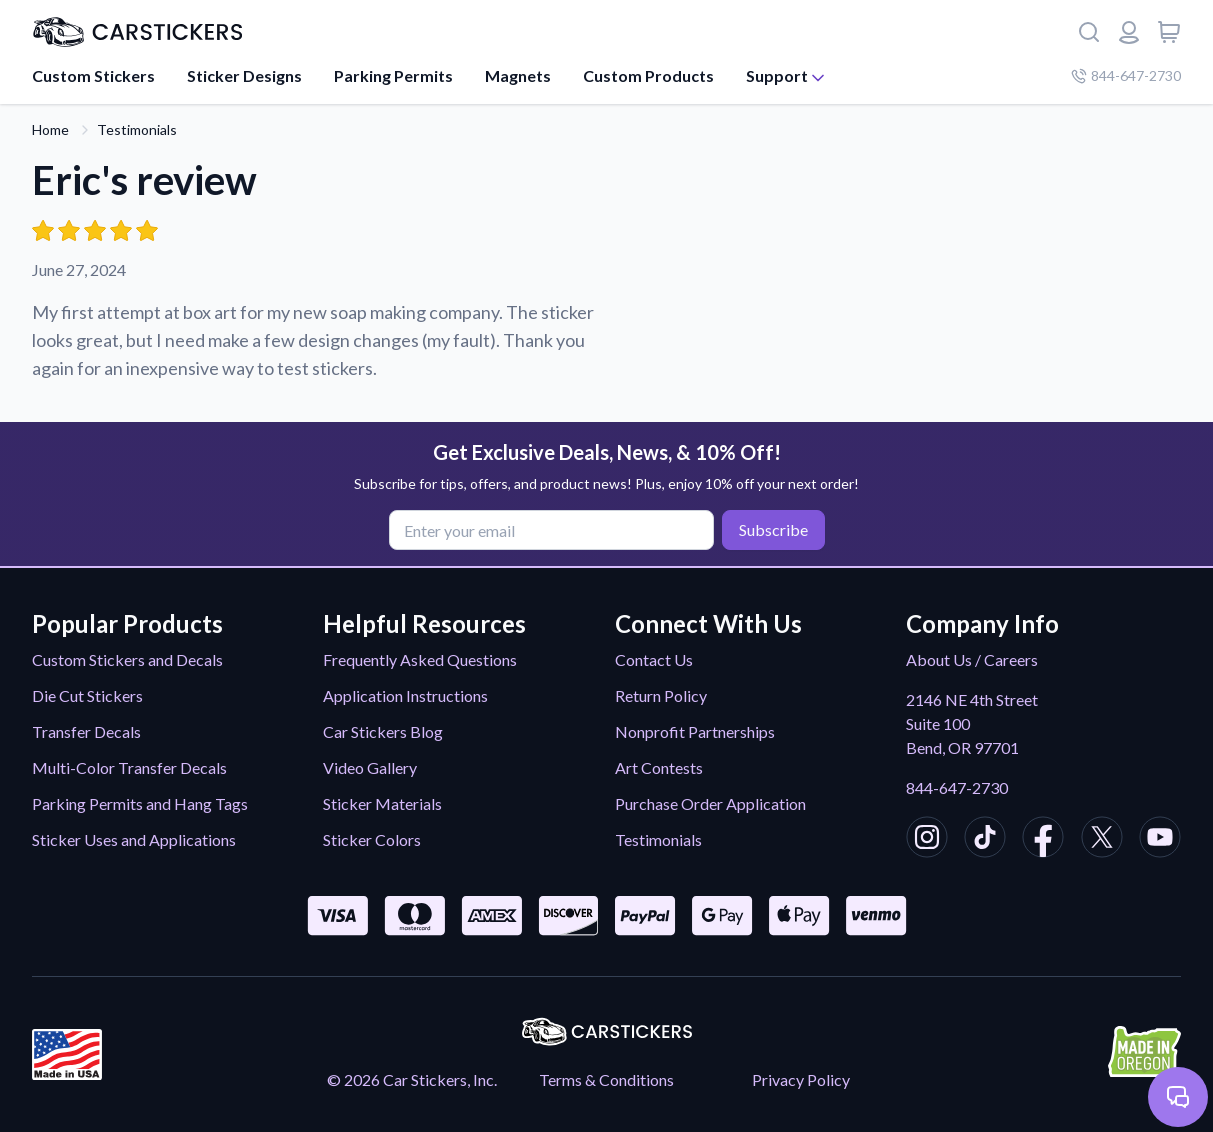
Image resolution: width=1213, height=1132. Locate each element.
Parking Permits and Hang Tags (140, 803)
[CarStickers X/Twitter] (1102, 840)
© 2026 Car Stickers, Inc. (412, 1079)
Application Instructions (405, 695)
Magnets (518, 75)
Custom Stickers (93, 75)
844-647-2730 (957, 787)
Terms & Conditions (606, 1079)
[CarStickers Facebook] (1043, 840)
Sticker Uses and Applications (134, 839)
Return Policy (661, 695)
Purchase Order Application (710, 803)
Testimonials (137, 129)
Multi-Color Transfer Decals (129, 767)
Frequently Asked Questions (420, 659)
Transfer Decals (86, 731)
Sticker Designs (244, 75)
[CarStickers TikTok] (985, 840)
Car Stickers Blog (383, 731)
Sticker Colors (372, 839)
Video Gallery (370, 767)
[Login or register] (1129, 32)
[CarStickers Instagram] (927, 840)
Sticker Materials (382, 803)
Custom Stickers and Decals (127, 659)
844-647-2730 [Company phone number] (1126, 75)
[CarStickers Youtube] (1160, 840)
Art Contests (659, 767)
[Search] (1089, 32)
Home (50, 129)
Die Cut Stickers (87, 695)
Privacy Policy (801, 1079)
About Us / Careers (972, 659)
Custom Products (648, 75)
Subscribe (773, 529)
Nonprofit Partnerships (695, 731)
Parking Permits (393, 75)
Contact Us (654, 659)
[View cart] (1169, 32)
